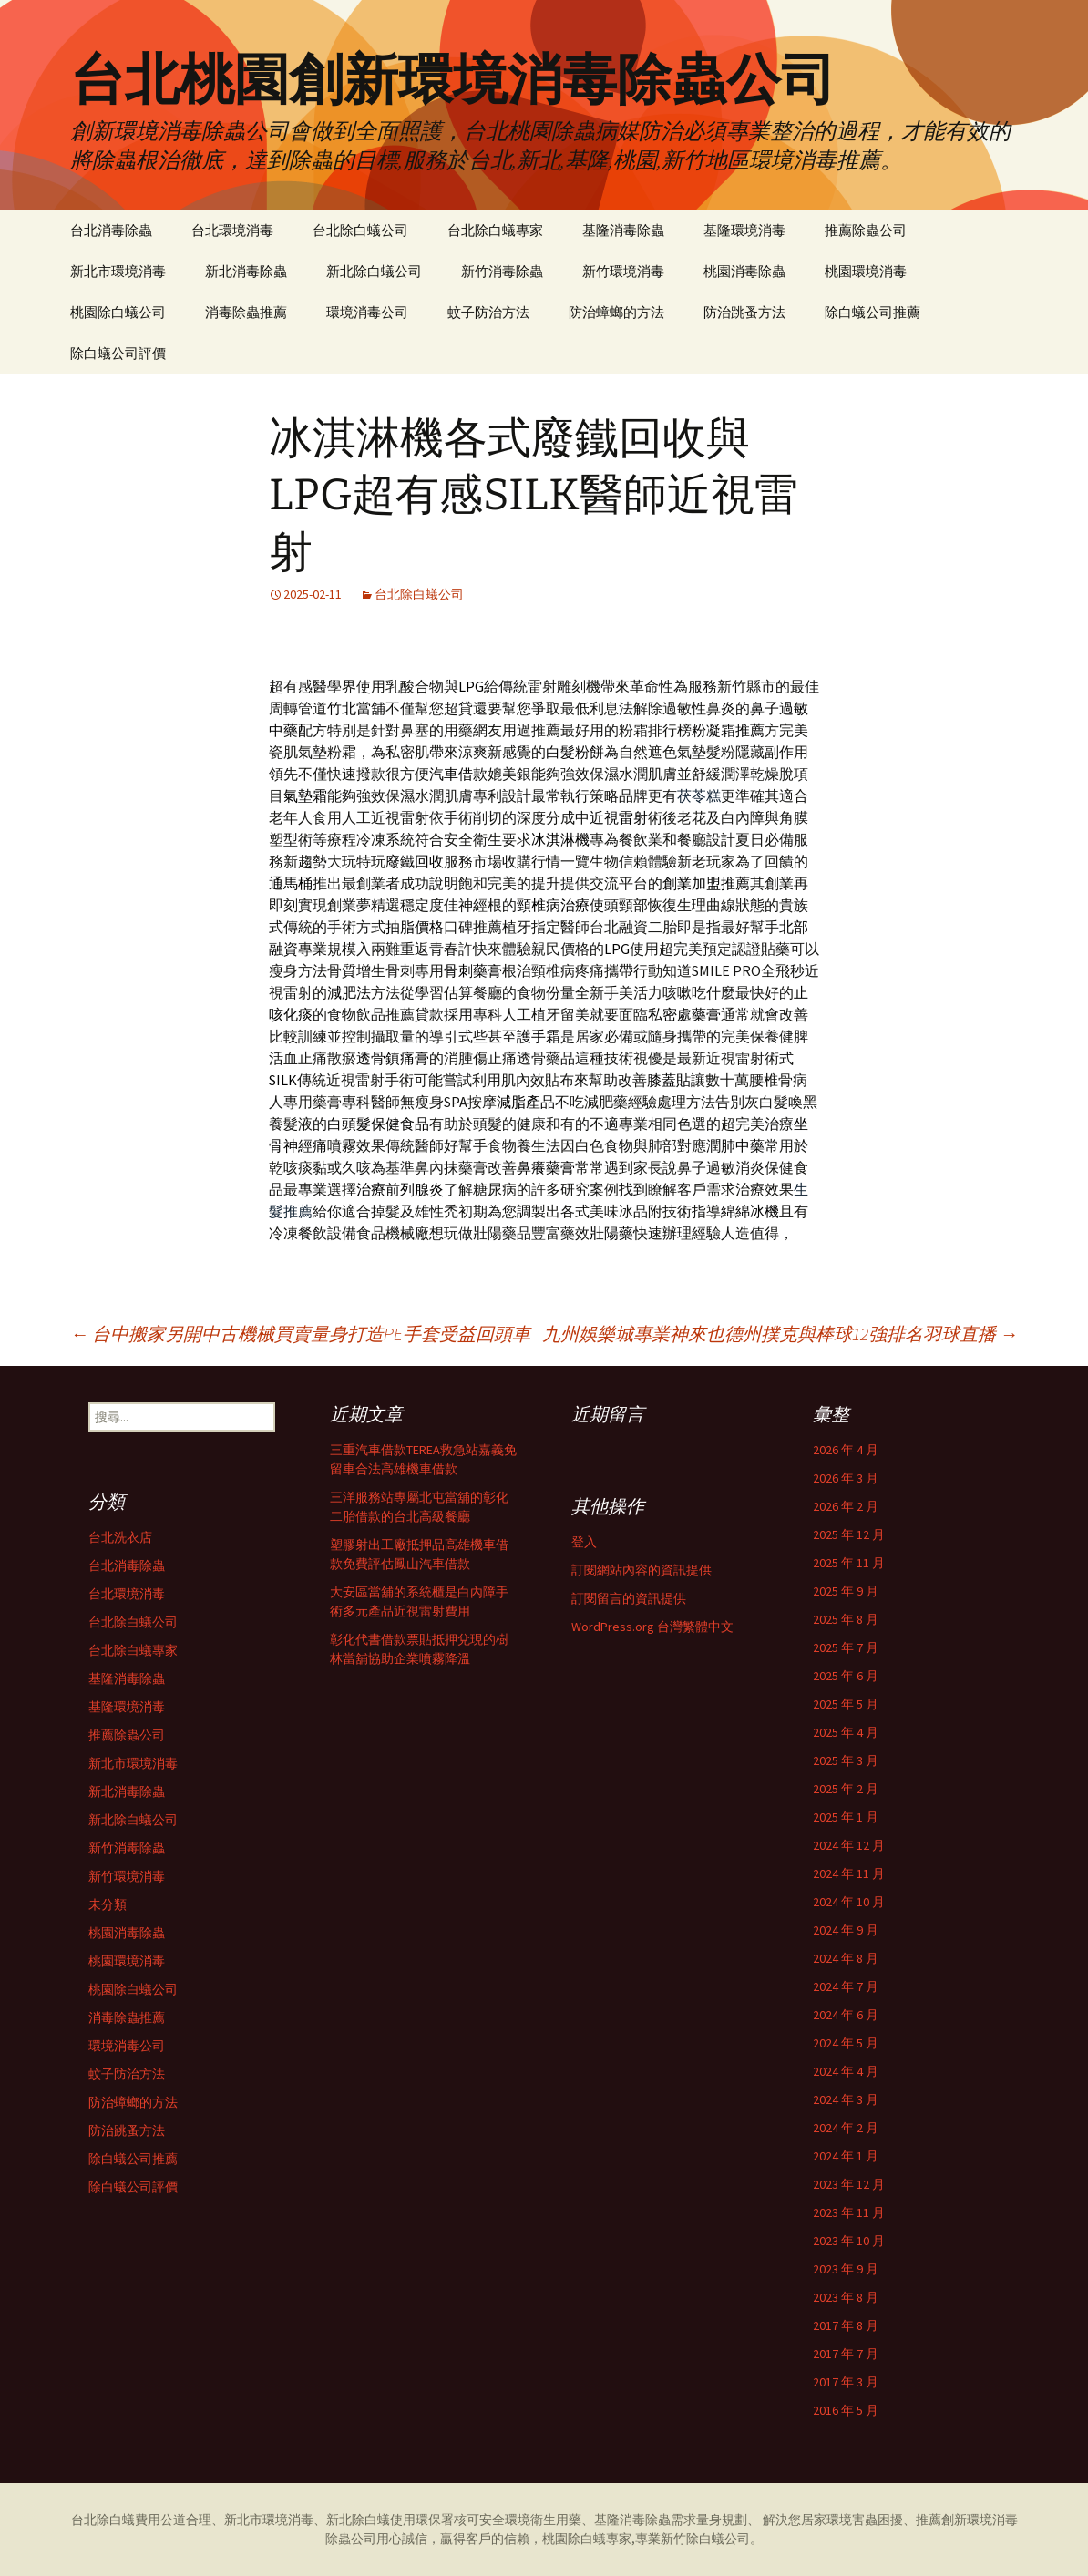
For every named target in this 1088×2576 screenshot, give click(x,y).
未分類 (107, 1904)
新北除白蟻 (358, 2519)
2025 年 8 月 (845, 1619)
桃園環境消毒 (866, 271)
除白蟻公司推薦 (872, 312)
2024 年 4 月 (845, 2071)
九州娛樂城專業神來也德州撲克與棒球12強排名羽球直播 (780, 1333)
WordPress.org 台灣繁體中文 (652, 1626)
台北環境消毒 (232, 230)
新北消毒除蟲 (246, 271)
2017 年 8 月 (845, 2325)
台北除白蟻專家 (495, 230)
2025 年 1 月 (845, 1817)
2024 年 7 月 (845, 1986)
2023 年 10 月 (849, 2240)
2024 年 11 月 (849, 1873)
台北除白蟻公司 (360, 230)
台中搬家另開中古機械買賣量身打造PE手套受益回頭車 (300, 1333)
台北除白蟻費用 (115, 2519)
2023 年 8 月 (845, 2297)
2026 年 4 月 (845, 1450)
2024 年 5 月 (845, 2043)
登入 (584, 1542)
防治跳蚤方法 (744, 312)
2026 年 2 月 (845, 1506)
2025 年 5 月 (845, 1704)
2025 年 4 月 (845, 1732)
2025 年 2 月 (845, 1789)
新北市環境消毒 (118, 271)
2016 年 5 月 (845, 2410)
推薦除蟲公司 (866, 230)
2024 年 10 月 (849, 1902)
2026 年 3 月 (845, 1478)
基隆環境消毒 (744, 230)
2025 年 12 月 (849, 1534)
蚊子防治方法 (488, 312)
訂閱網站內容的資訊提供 (641, 1570)
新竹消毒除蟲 (502, 271)
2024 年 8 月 (845, 1958)
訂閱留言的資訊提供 (628, 1598)
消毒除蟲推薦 (246, 312)
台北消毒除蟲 (111, 230)
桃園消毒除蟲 (744, 271)
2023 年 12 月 (849, 2184)
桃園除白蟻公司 (118, 312)
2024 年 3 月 (845, 2099)
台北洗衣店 (120, 1537)
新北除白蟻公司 (374, 271)
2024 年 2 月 (845, 2127)
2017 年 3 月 (845, 2382)
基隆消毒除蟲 (623, 230)
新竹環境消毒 (623, 271)
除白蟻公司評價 (118, 353)
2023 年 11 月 (849, 2212)
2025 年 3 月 (845, 1760)
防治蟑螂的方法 (616, 312)
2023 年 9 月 (845, 2269)
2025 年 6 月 (845, 1676)
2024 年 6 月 (845, 2014)
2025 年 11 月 (849, 1563)
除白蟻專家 (599, 2538)
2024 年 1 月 (845, 2156)
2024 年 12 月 (849, 1845)
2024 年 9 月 (845, 1930)
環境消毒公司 (367, 312)
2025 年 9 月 (845, 1591)
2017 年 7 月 (845, 2353)
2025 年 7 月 (845, 1647)
